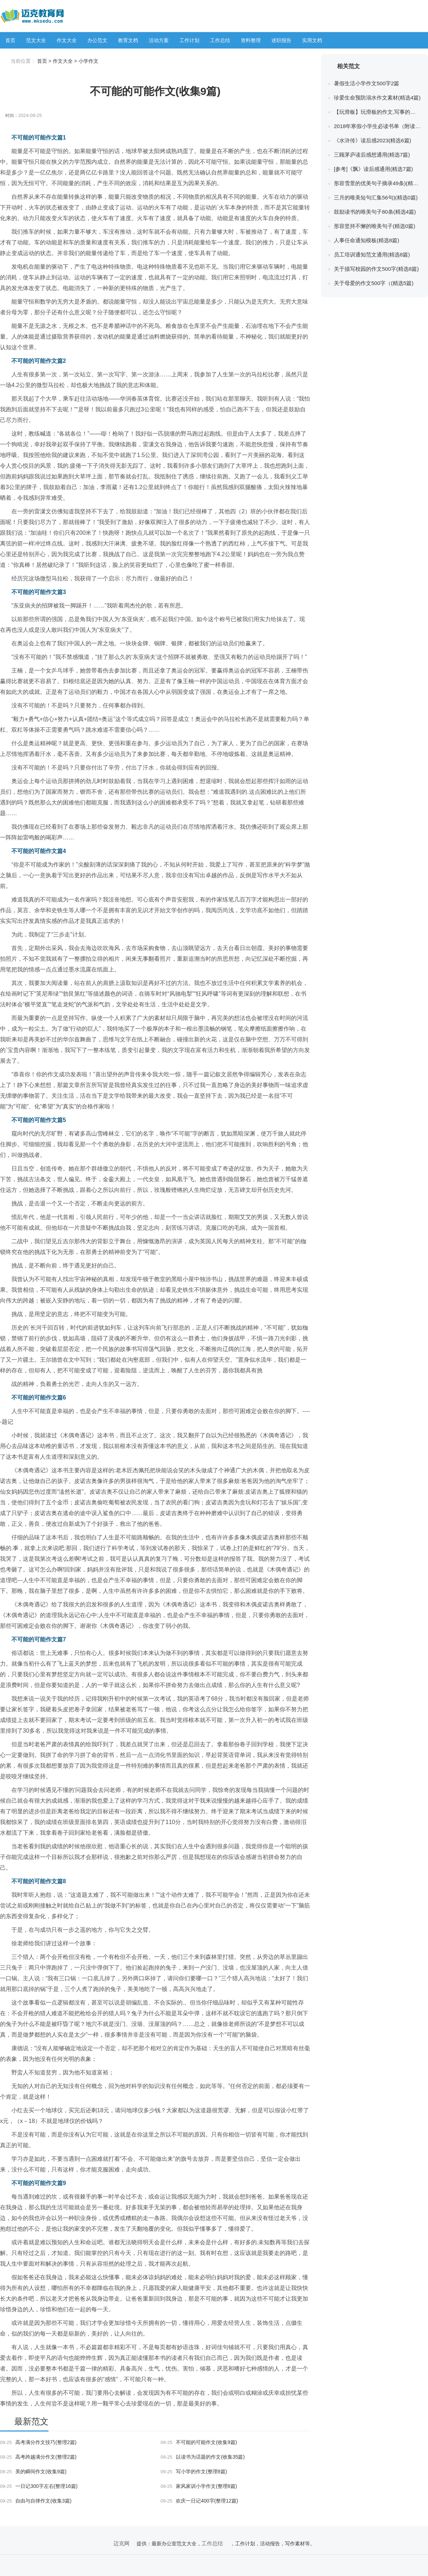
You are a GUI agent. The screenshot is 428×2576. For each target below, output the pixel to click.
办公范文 (97, 40)
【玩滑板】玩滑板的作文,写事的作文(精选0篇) (377, 112)
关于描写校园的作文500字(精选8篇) (376, 269)
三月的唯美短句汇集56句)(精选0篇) (376, 197)
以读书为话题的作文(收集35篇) (202, 2457)
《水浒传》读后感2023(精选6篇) (372, 140)
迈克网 (121, 2543)
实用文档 (312, 40)
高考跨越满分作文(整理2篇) (38, 2457)
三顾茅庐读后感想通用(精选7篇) (372, 155)
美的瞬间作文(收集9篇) (33, 2471)
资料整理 (251, 40)
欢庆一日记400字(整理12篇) (199, 2501)
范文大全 (36, 40)
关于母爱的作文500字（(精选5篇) (373, 283)
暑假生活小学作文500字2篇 (366, 83)
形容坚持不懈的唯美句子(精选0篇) (374, 226)
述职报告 (281, 40)
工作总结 (220, 40)
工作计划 (189, 40)
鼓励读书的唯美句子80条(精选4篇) (375, 212)
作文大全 (67, 40)
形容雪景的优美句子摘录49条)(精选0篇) (377, 183)
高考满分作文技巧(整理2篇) (38, 2442)
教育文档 (128, 40)
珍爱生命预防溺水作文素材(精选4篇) (377, 98)
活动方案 (159, 40)
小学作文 (88, 61)
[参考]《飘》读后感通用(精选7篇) (373, 169)
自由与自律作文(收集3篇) (35, 2501)
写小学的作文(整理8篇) (193, 2471)
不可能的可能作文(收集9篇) (198, 2442)
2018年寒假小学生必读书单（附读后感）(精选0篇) (377, 126)
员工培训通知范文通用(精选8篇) (372, 254)
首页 (10, 40)
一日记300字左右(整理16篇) (39, 2486)
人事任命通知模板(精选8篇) (366, 240)
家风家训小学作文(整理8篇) (198, 2486)
